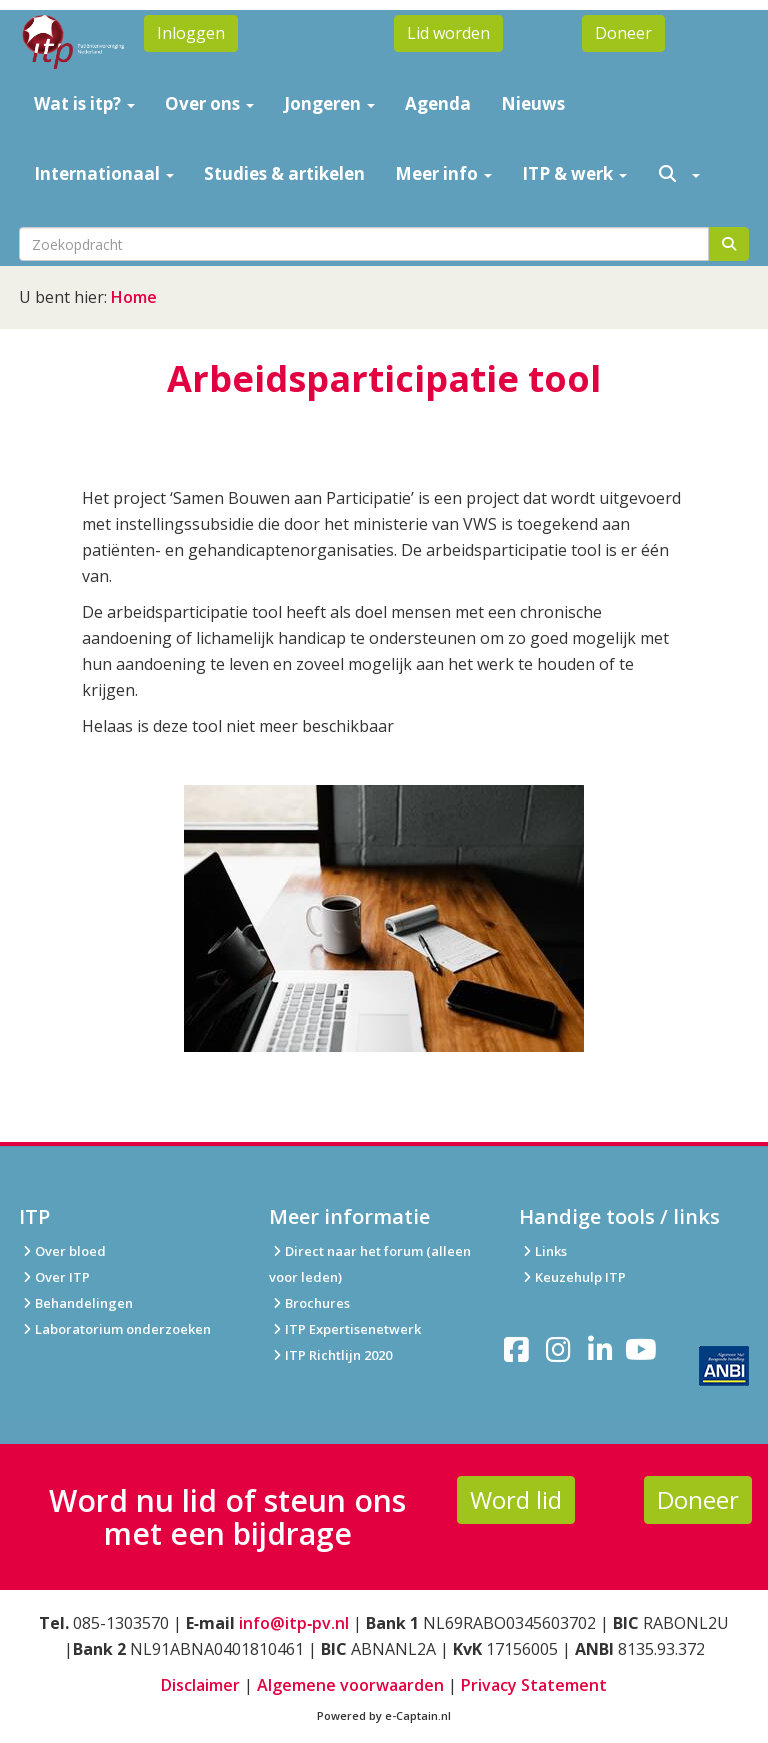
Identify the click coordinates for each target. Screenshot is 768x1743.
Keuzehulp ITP (580, 1277)
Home (134, 297)
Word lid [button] (516, 1499)
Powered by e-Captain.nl (384, 1715)
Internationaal (104, 173)
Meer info (443, 173)
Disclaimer (200, 1685)
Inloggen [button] (191, 33)
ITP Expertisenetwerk (345, 1329)
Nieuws (533, 103)
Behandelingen (76, 1303)
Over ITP (54, 1277)
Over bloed (62, 1251)
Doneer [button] (623, 33)
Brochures (309, 1303)
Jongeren (329, 103)
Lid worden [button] (448, 33)
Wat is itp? (84, 103)
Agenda (438, 103)
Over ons (209, 103)
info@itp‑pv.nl (294, 1623)
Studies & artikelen (284, 173)
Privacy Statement (534, 1685)
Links (543, 1251)
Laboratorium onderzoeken (115, 1329)
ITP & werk (574, 173)
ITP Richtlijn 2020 (338, 1355)
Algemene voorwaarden (350, 1685)
